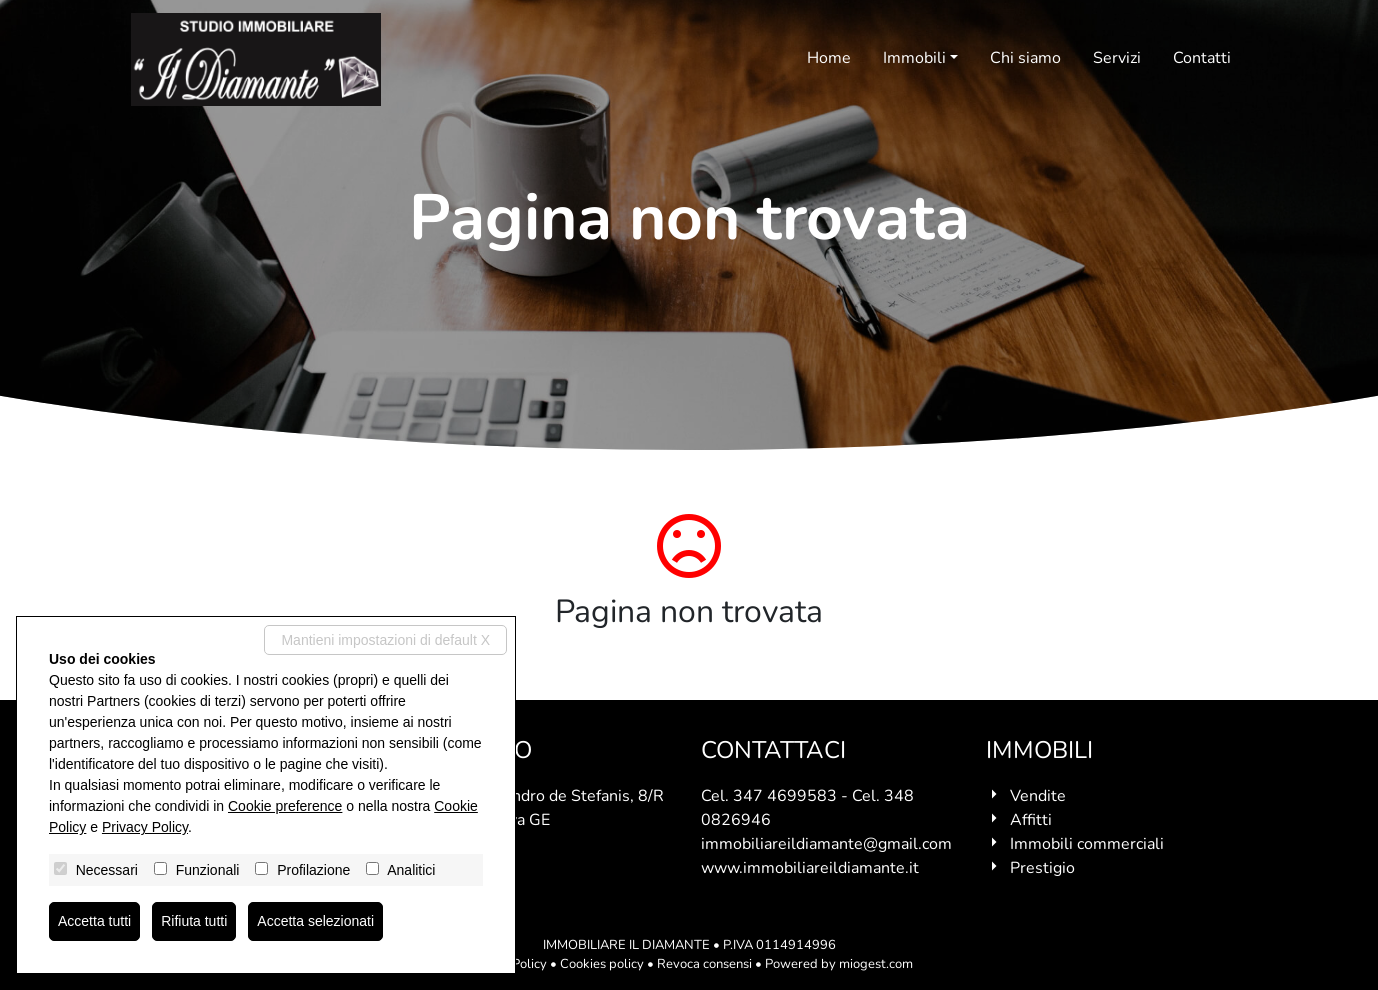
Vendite (1038, 796)
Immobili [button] (914, 58)
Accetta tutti (94, 921)
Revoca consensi (704, 964)
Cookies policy (602, 964)
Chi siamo (1025, 58)
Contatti (1202, 58)
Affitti (1031, 820)
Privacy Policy (145, 827)
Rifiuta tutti (194, 921)
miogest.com (876, 964)
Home (829, 58)
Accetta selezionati (315, 921)
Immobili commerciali (1087, 844)
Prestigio (1042, 868)
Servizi (1117, 58)
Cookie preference (285, 806)
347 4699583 (785, 796)
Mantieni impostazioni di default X (385, 639)
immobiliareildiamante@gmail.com (826, 844)
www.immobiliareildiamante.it (810, 868)
